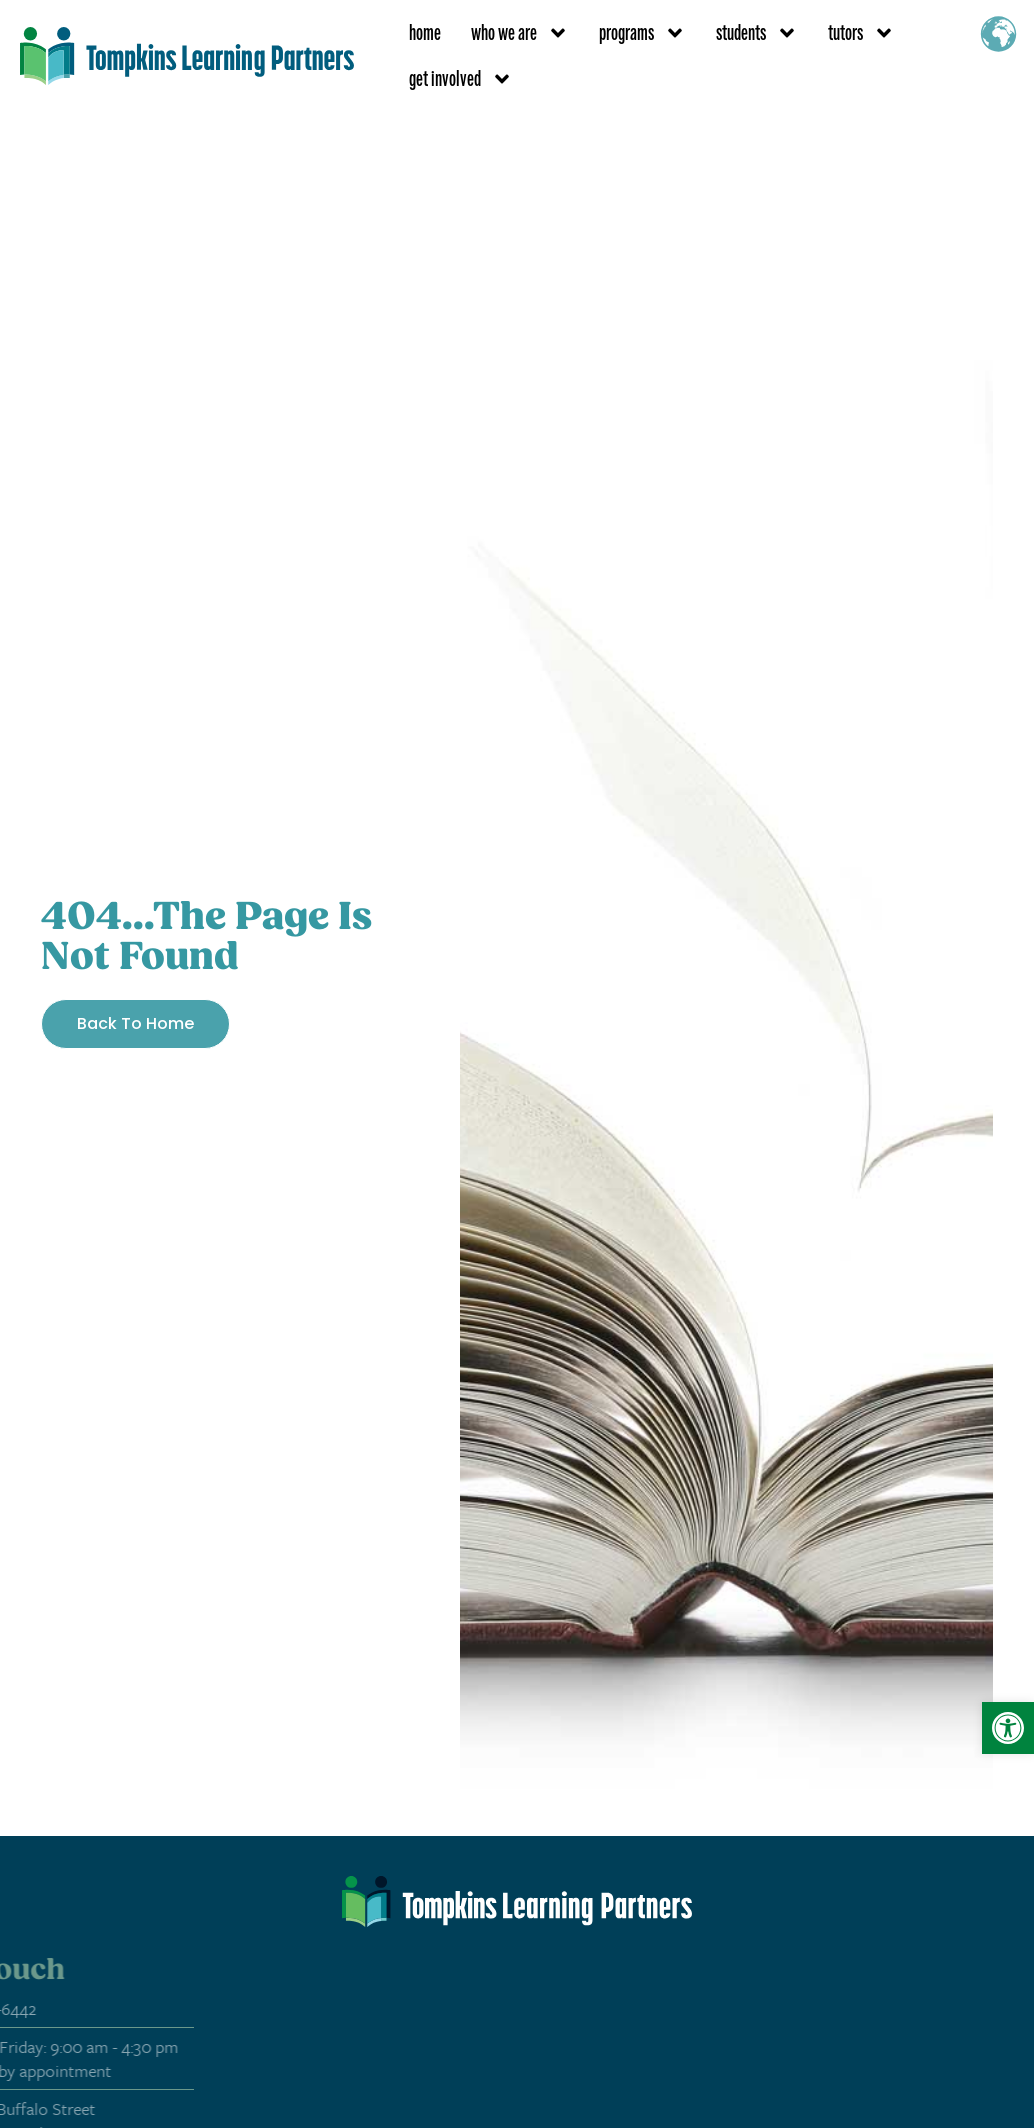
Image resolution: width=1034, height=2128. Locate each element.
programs (642, 33)
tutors (861, 33)
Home (425, 32)
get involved (461, 79)
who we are (520, 33)
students (757, 33)
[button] (1008, 1728)
